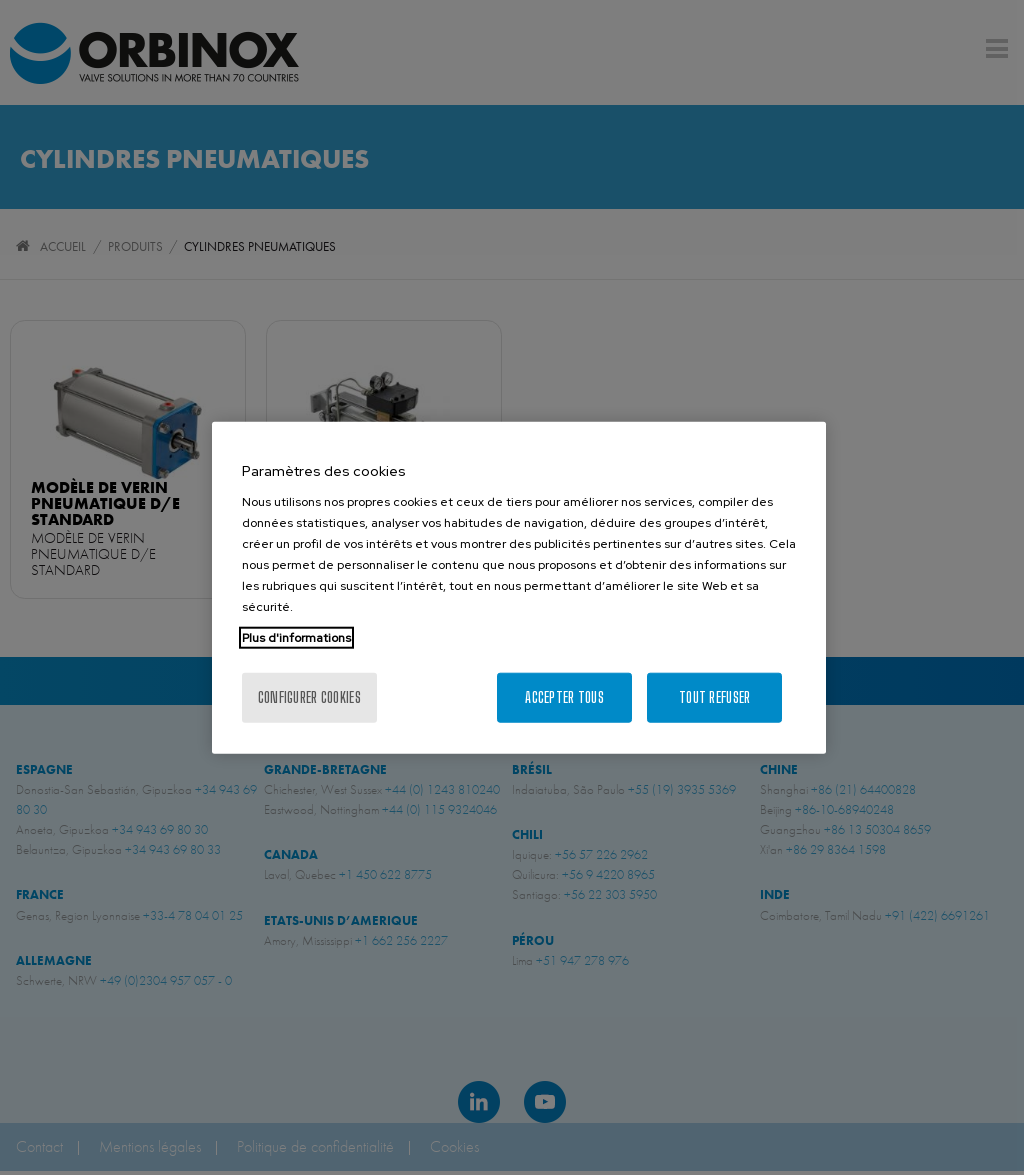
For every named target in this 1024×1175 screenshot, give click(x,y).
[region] (519, 587)
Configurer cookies (309, 697)
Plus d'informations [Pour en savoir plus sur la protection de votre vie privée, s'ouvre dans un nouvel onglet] (296, 638)
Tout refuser (714, 697)
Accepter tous (564, 697)
